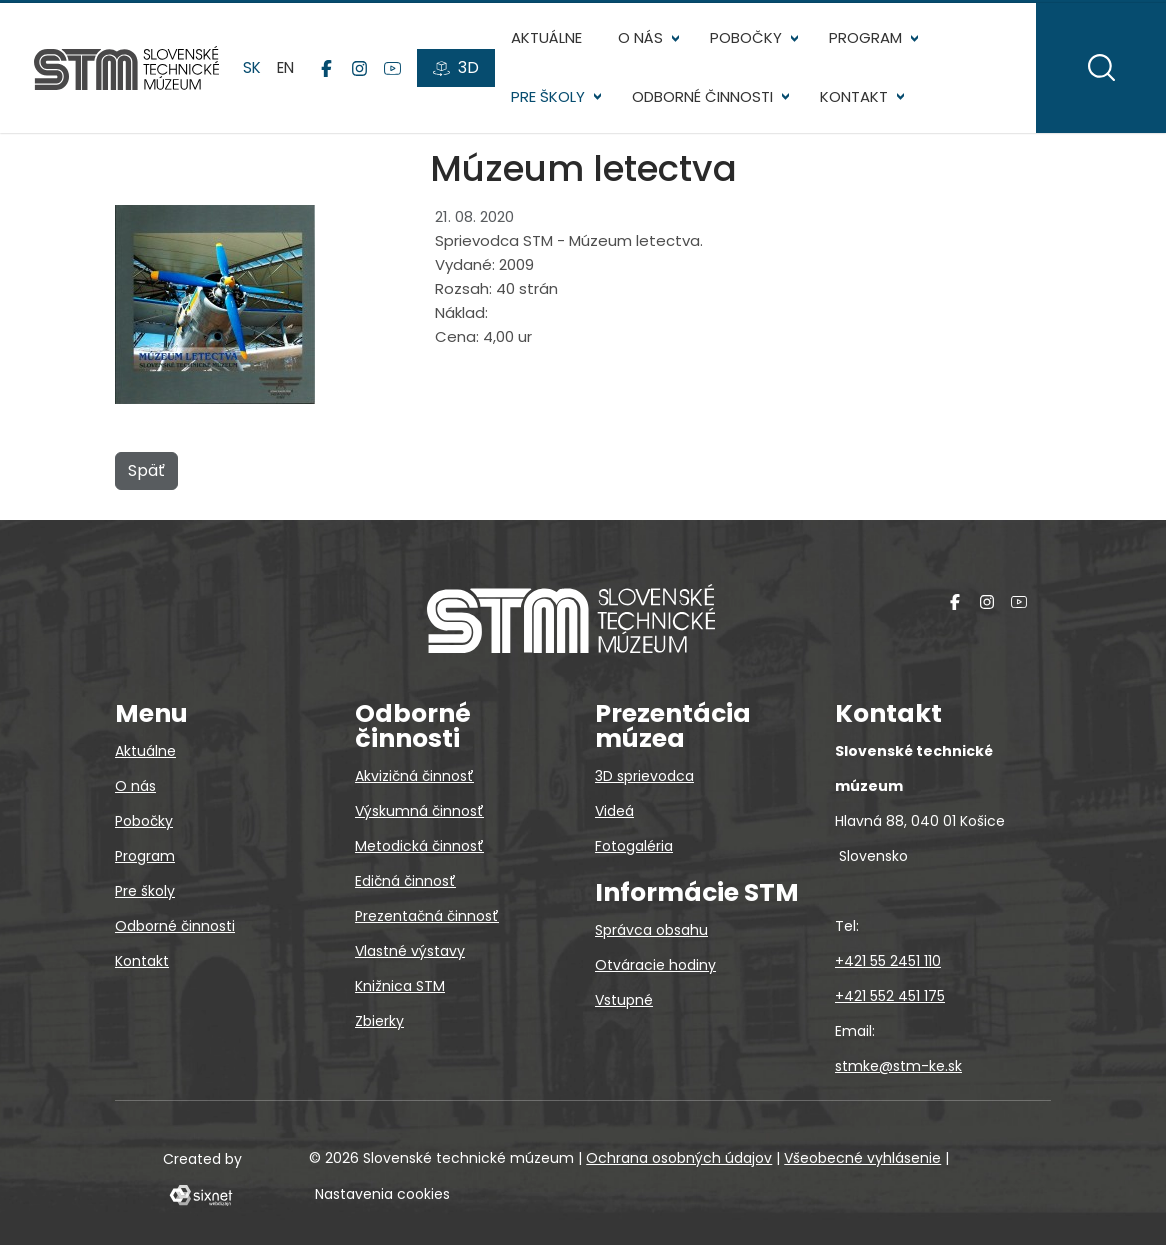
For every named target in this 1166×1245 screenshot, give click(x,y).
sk (254, 69)
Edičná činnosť (405, 881)
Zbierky (379, 1021)
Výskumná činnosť (419, 811)
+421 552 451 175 (890, 996)
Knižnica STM (400, 986)
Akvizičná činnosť (414, 776)
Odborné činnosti (704, 99)
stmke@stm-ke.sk (898, 1066)
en (287, 69)
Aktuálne (548, 40)
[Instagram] (361, 71)
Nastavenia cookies (382, 1194)
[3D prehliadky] (458, 71)
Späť (146, 476)
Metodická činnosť (419, 846)
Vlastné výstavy (410, 951)
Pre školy (550, 99)
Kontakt (856, 99)
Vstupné (624, 1000)
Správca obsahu (651, 930)
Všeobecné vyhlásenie (862, 1158)
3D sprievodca (644, 776)
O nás (642, 40)
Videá (614, 811)
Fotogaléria (634, 846)
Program (867, 40)
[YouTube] (394, 71)
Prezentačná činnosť (427, 916)
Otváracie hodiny (655, 965)
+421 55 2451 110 (888, 961)
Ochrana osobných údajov (679, 1158)
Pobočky (748, 40)
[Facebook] (328, 71)
